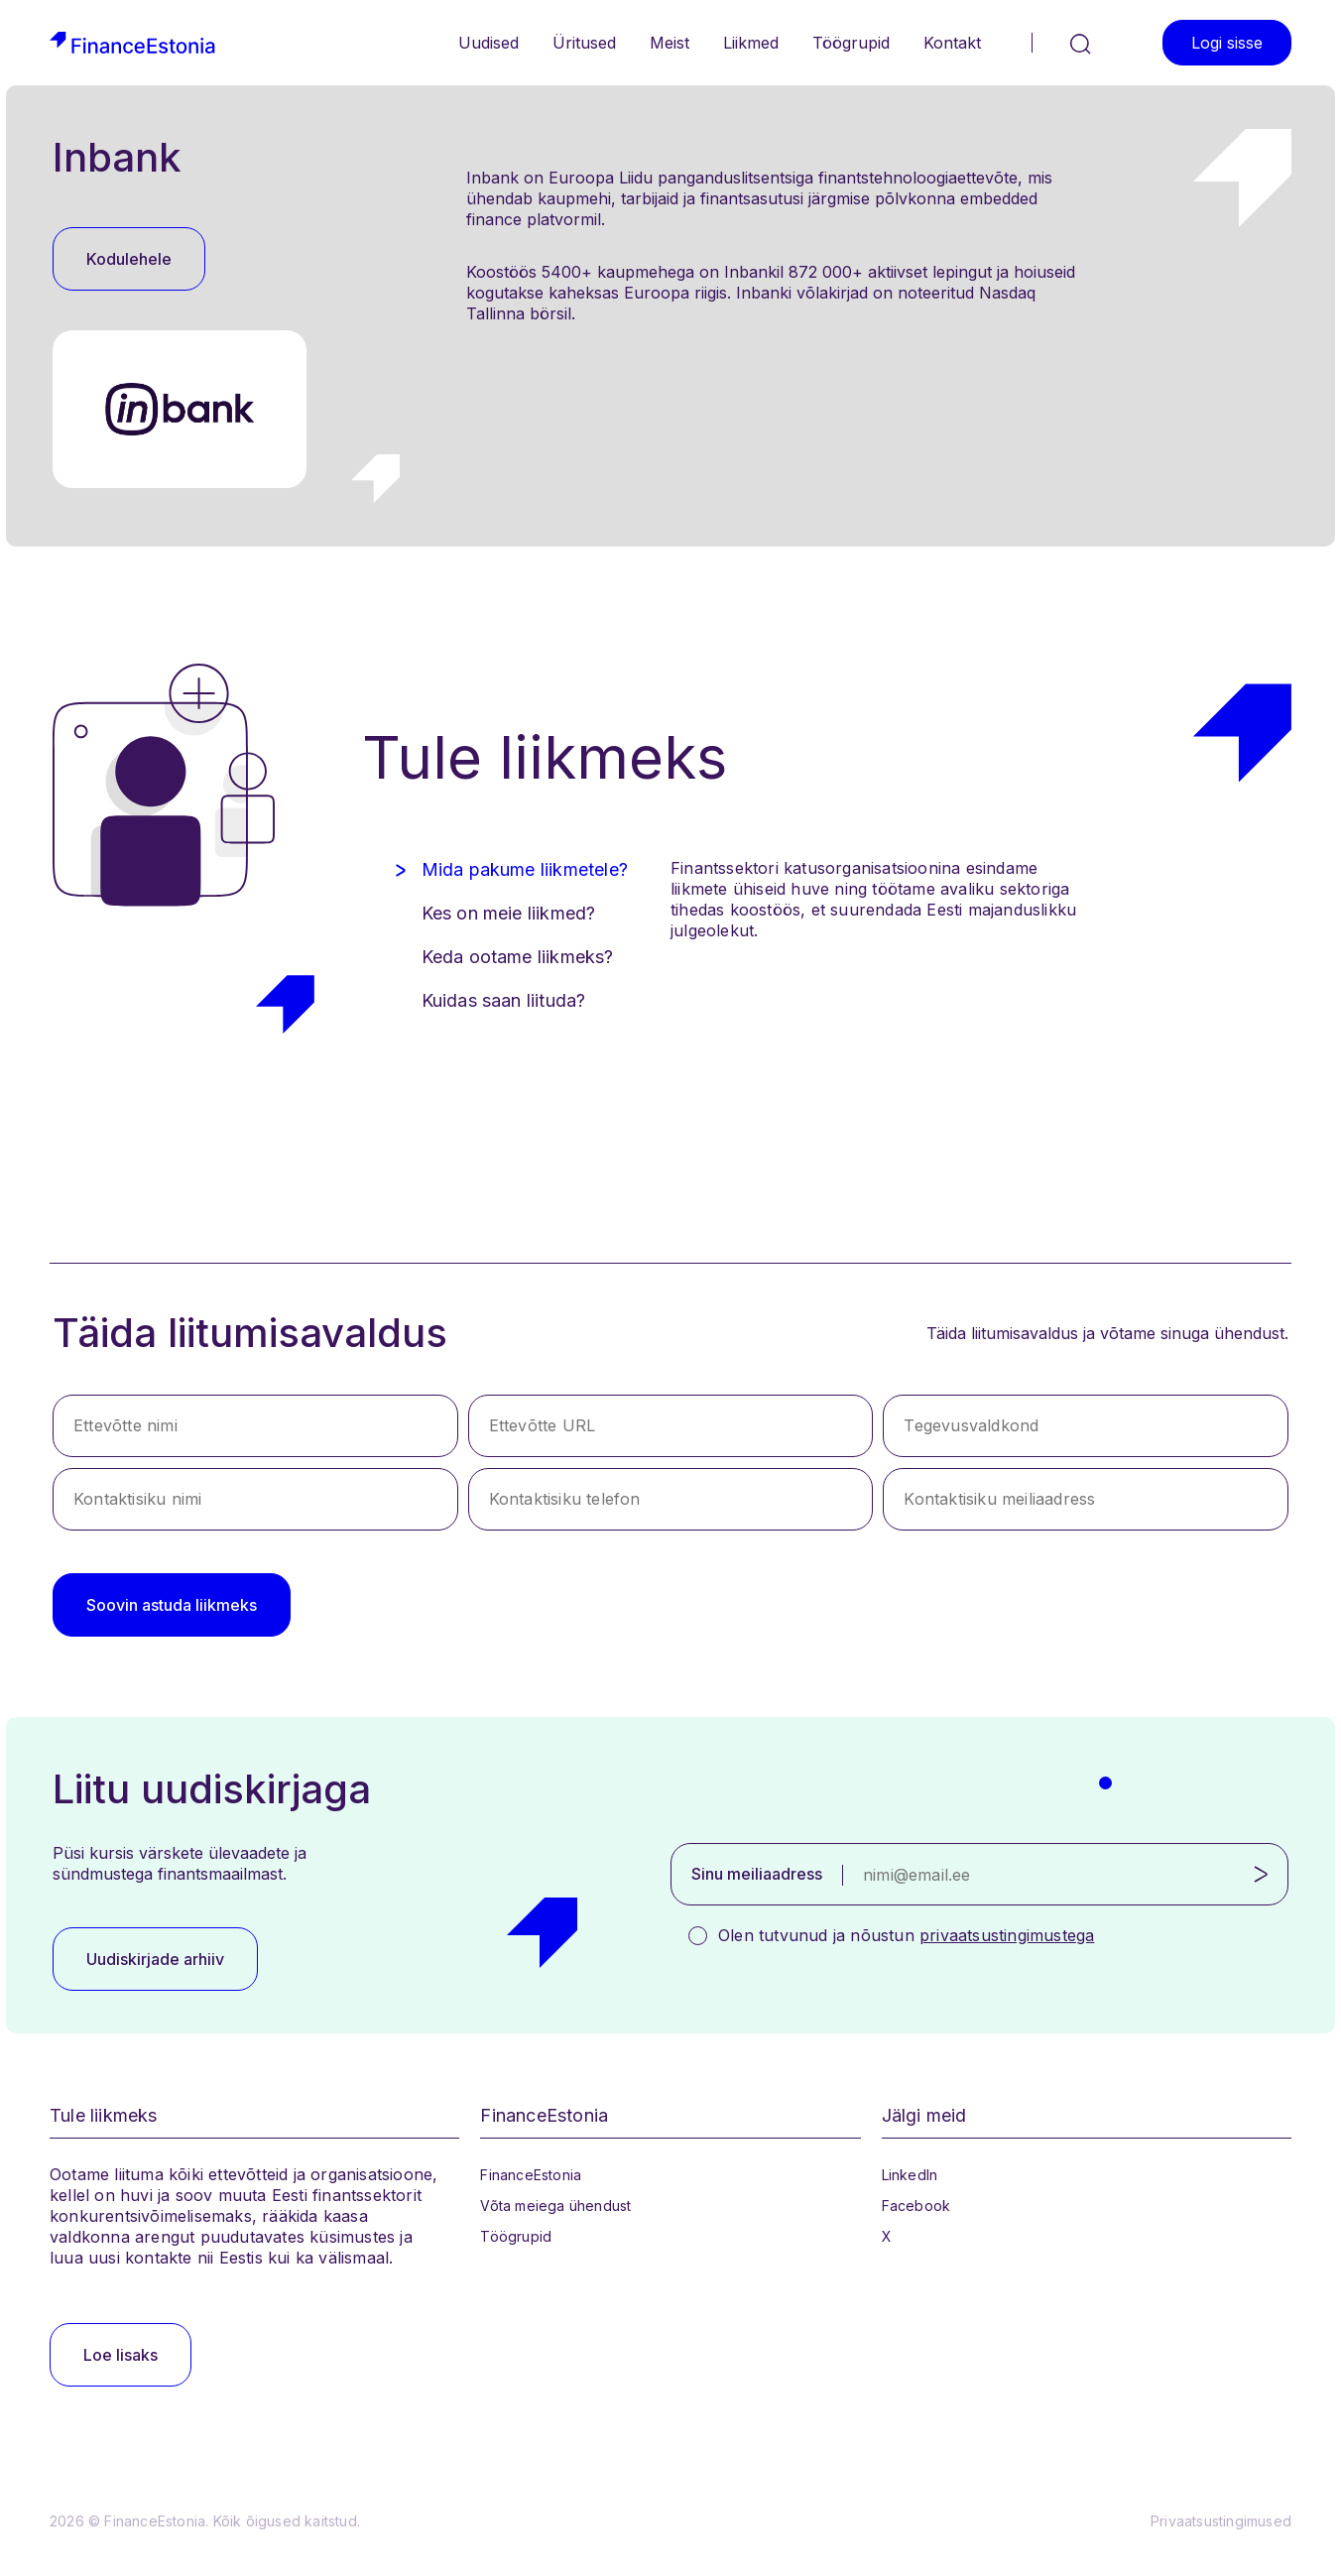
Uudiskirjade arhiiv (155, 1959)
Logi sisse (1227, 43)
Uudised (488, 43)
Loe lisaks (120, 2355)
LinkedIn (910, 2174)
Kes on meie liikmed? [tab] (509, 913)
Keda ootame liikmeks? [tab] (518, 956)
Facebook (916, 2205)
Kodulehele (129, 259)
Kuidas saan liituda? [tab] (504, 1000)
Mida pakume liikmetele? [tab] (525, 869)
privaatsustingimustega (1006, 1935)
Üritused (584, 43)
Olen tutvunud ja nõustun (906, 1935)
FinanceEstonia (530, 2174)
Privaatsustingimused (1221, 2521)
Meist (669, 43)
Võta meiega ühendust (555, 2205)
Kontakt (952, 43)
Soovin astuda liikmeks (171, 1605)
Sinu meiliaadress (756, 1874)
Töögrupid (851, 43)
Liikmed (751, 43)
